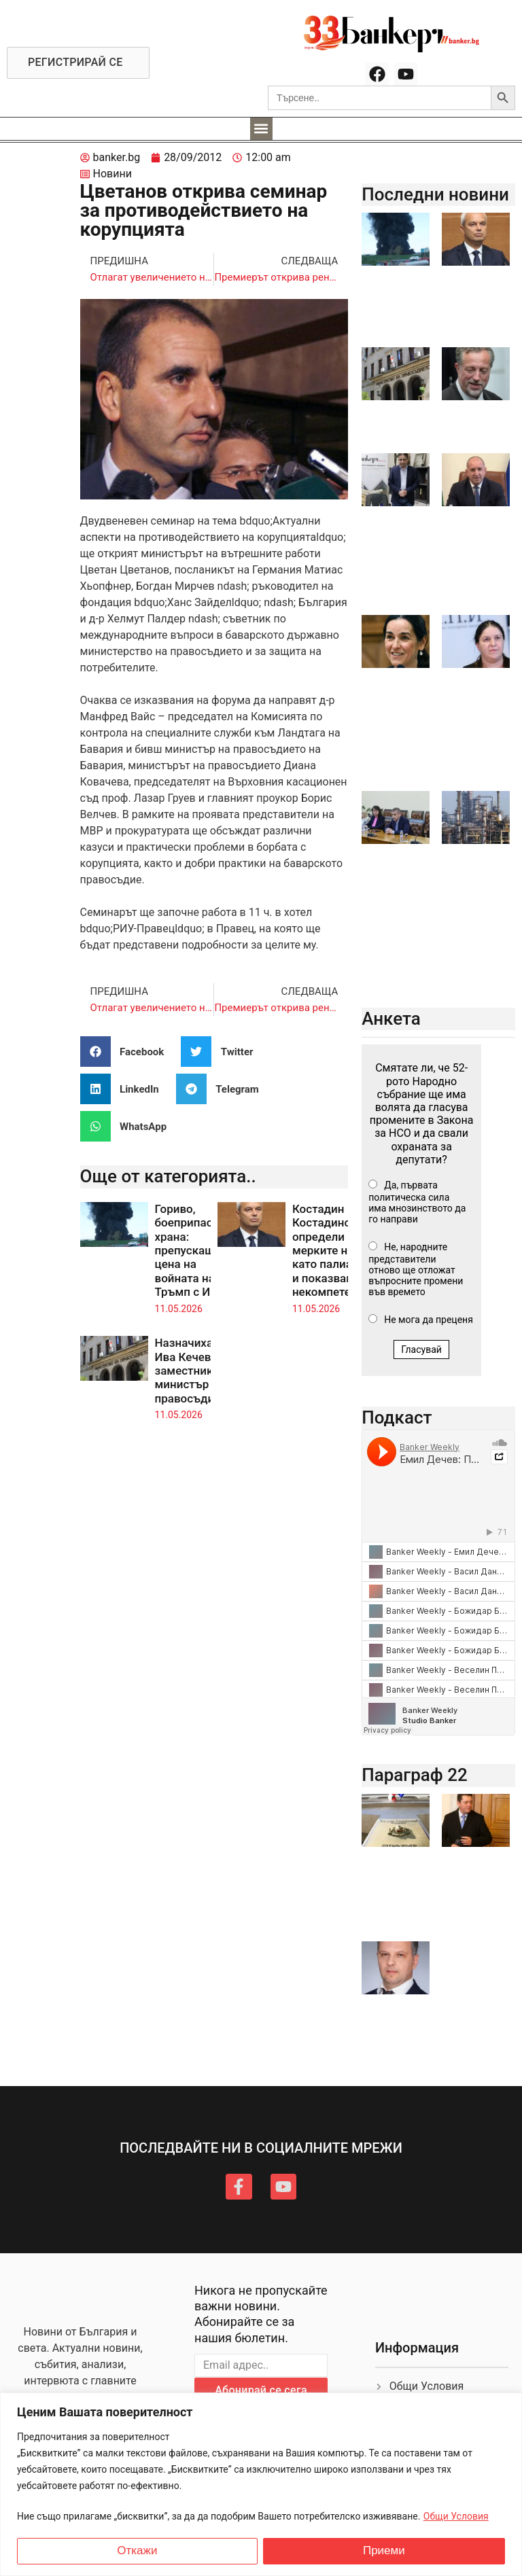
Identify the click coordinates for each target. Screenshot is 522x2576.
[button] (261, 129)
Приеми (384, 2550)
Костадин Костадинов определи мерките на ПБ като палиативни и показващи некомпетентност (340, 1250)
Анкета (391, 1018)
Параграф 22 (415, 1775)
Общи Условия (456, 2516)
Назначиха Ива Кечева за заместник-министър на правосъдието (193, 1370)
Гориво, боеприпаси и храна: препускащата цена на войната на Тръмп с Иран (194, 1250)
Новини (112, 173)
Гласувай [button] (421, 1349)
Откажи (137, 2550)
